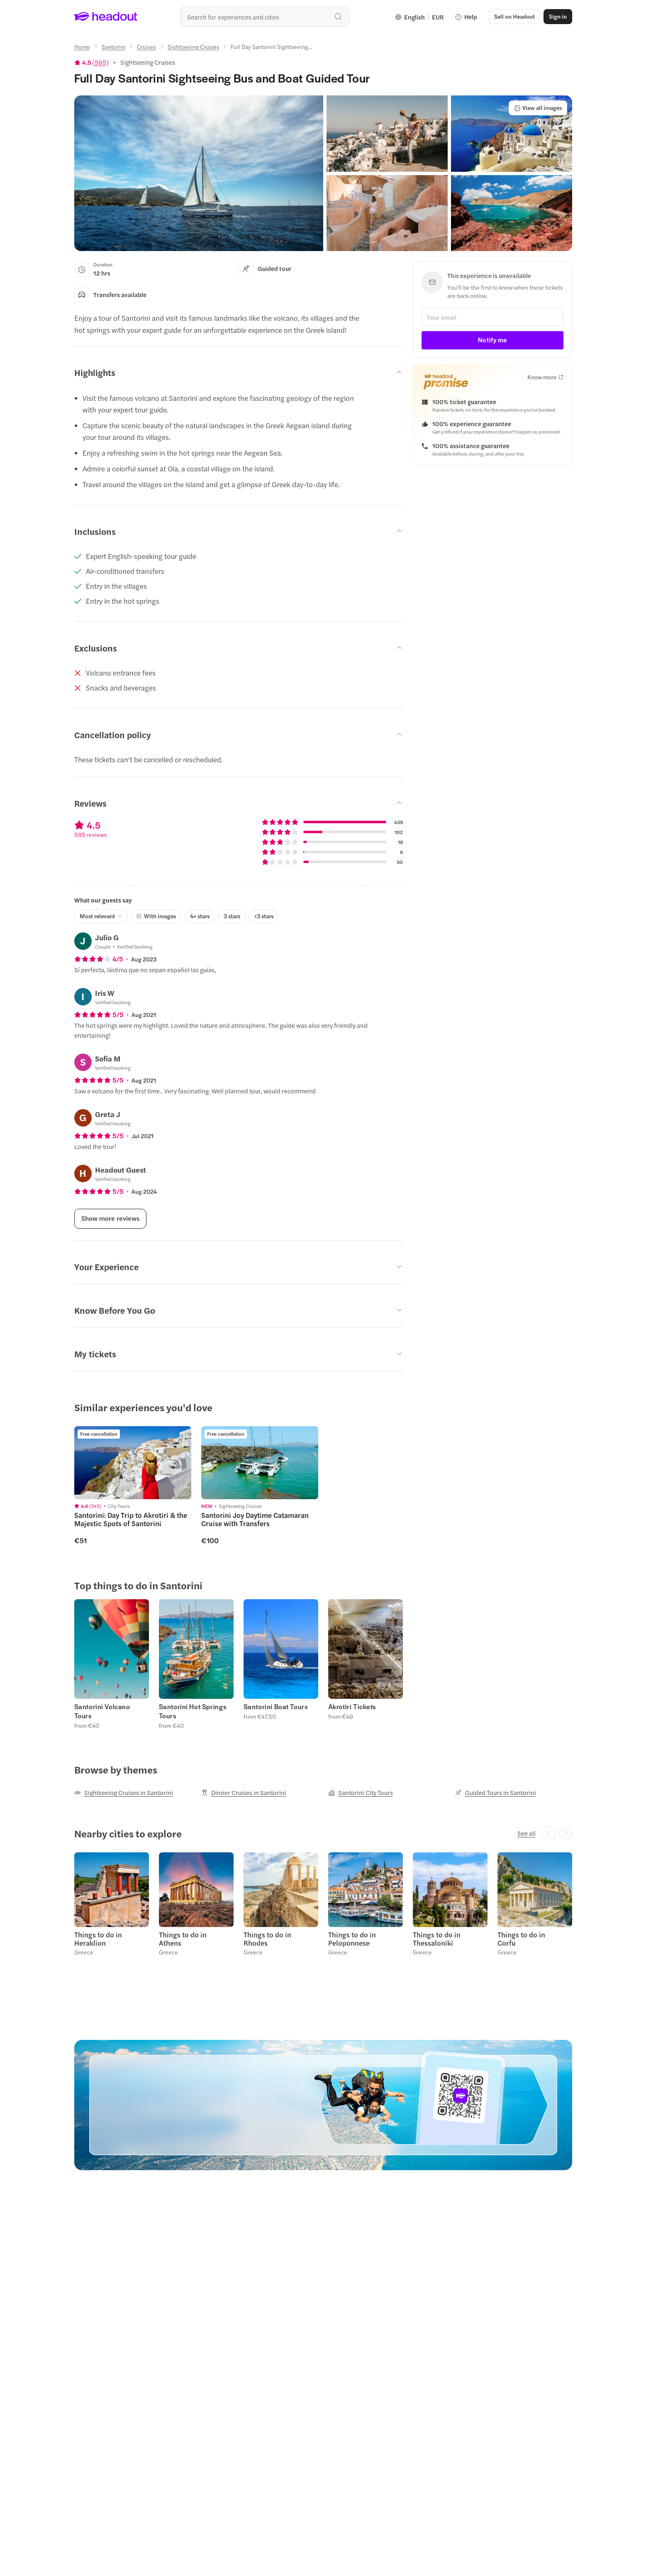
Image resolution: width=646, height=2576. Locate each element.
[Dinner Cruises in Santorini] (243, 1792)
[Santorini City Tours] (360, 1792)
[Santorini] (113, 46)
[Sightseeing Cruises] (193, 46)
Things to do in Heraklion (98, 1938)
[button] (514, 16)
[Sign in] (558, 16)
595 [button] (100, 62)
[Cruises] (146, 46)
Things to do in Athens (183, 1938)
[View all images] (538, 107)
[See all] (526, 1833)
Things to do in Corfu (521, 1938)
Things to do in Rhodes (267, 1938)
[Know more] (545, 376)
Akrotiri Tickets (352, 1706)
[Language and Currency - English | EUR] (419, 16)
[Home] (82, 46)
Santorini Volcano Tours (102, 1711)
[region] (323, 1485)
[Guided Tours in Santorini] (495, 1792)
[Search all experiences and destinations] (264, 16)
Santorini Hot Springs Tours (193, 1711)
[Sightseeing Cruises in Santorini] (123, 1792)
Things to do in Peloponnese (352, 1938)
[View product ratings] (91, 62)
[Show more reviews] (110, 1219)
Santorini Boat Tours (276, 1706)
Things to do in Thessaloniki (437, 1938)
